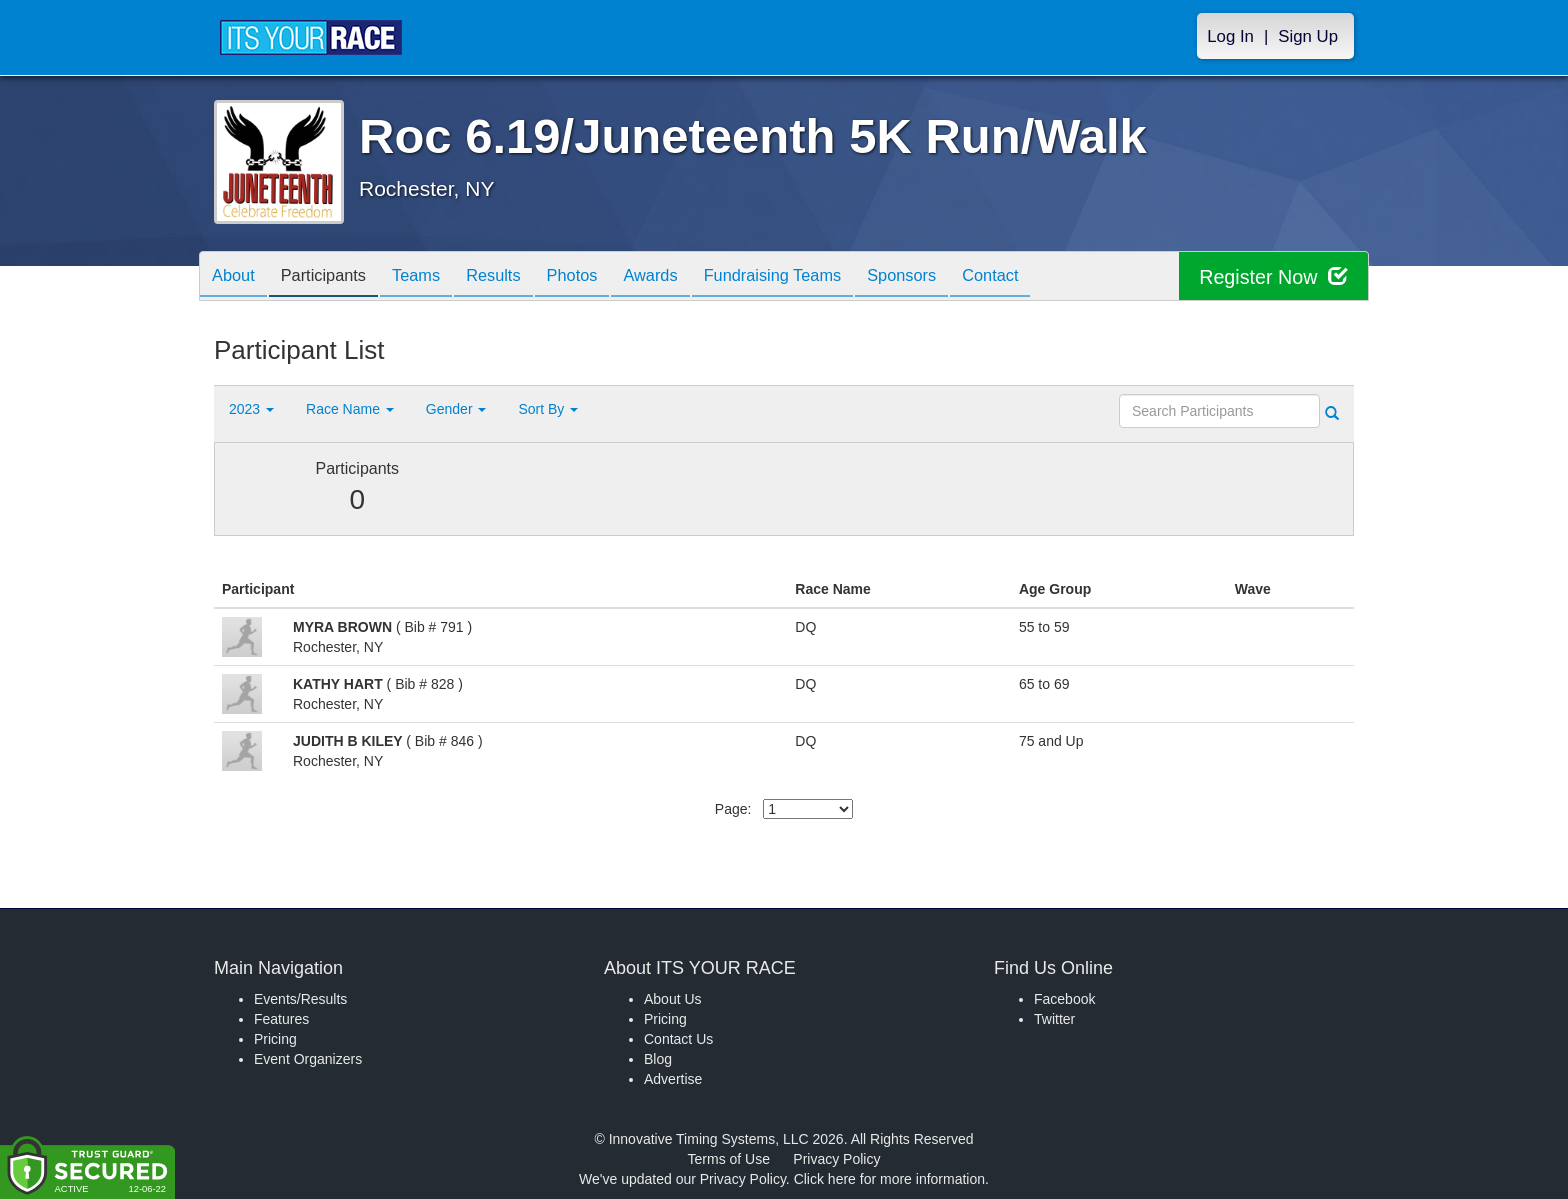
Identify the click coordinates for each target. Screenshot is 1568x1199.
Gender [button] (456, 409)
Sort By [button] (548, 409)
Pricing (275, 1039)
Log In (1230, 36)
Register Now (1272, 276)
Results (520, 277)
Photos (606, 277)
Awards (692, 277)
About (237, 277)
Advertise (673, 1079)
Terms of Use (729, 1159)
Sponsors (960, 277)
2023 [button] (251, 409)
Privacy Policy (836, 1159)
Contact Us (678, 1039)
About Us (673, 999)
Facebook (1064, 999)
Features (281, 1019)
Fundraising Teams (822, 277)
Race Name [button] (350, 409)
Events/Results (300, 999)
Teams (435, 277)
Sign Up (1308, 36)
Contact (1057, 277)
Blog (658, 1059)
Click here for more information (889, 1179)
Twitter (1054, 1019)
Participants (335, 277)
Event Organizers (308, 1059)
